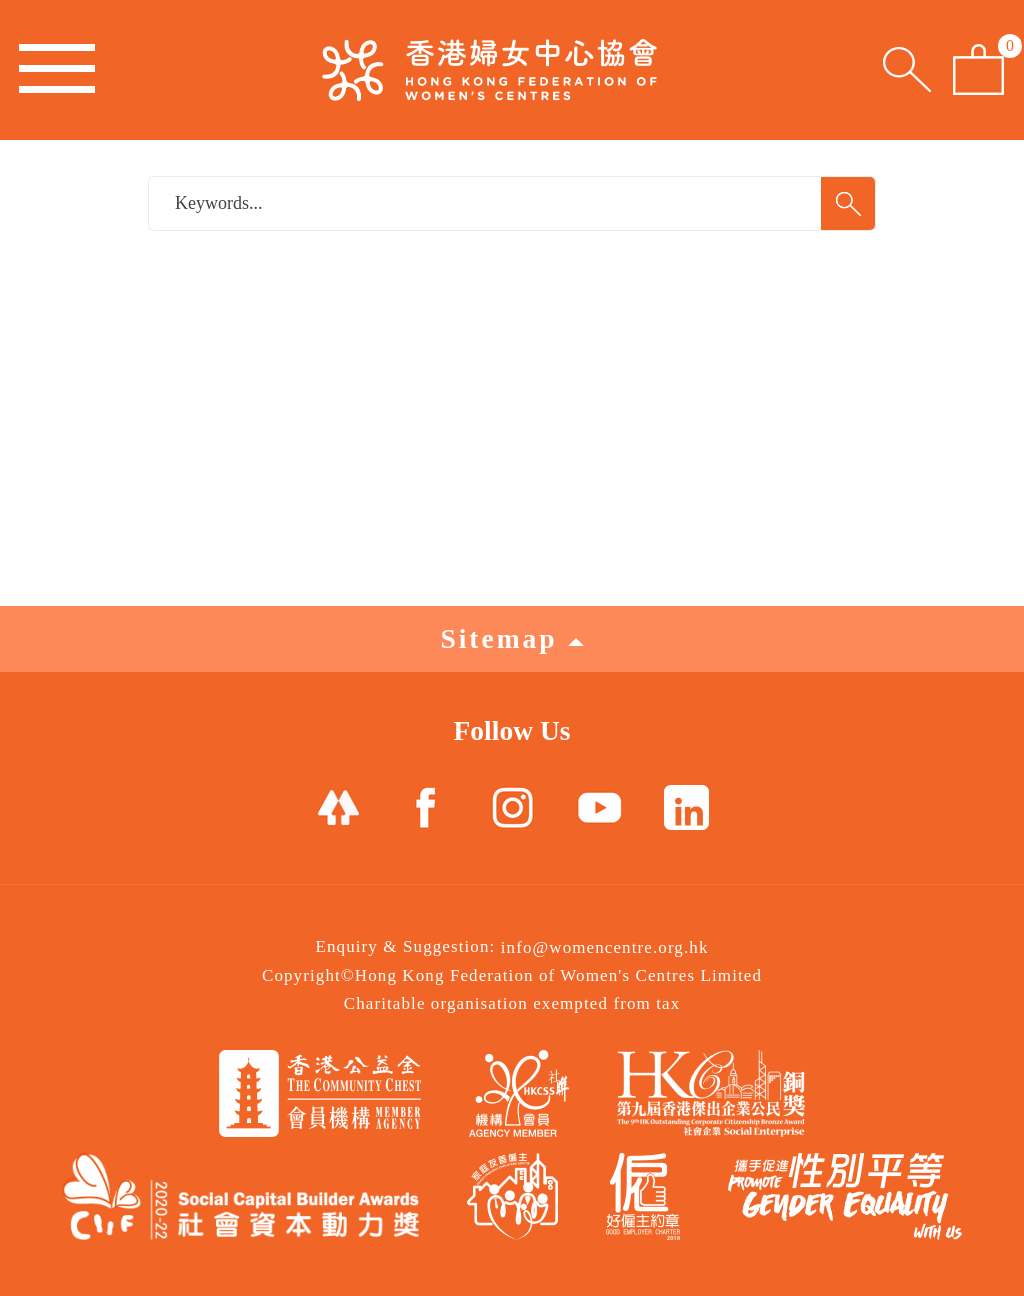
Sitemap (511, 638)
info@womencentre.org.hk (605, 947)
